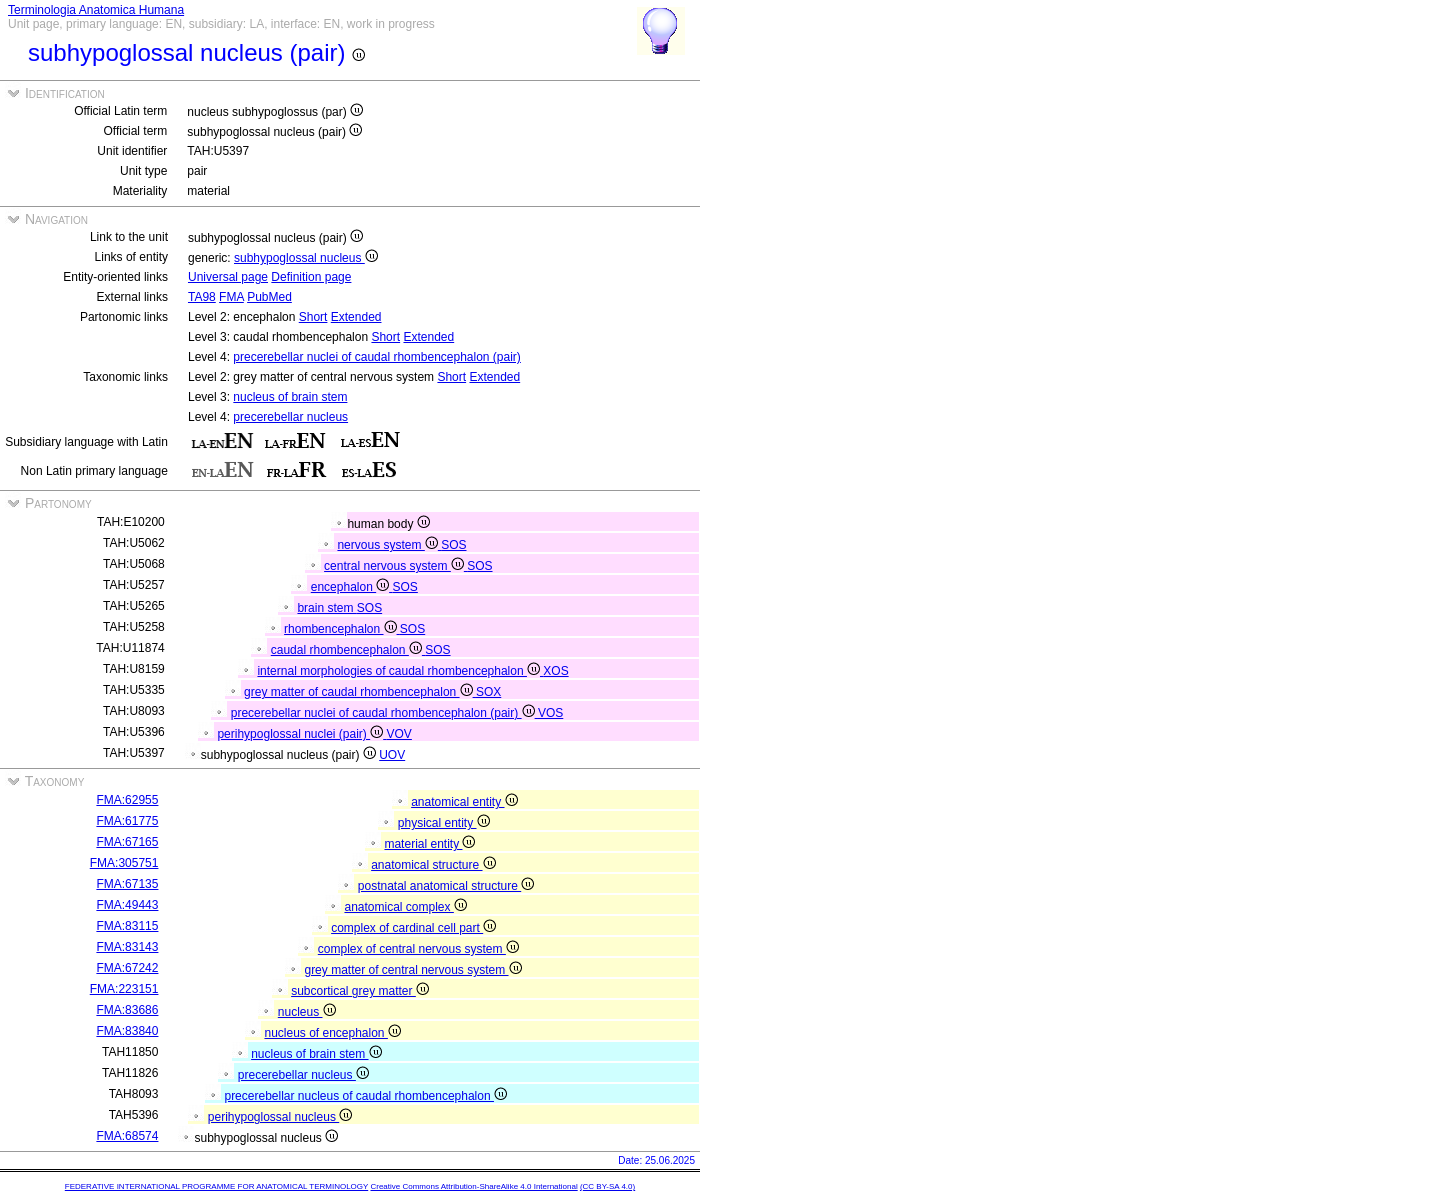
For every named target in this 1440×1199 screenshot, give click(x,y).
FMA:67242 (127, 968)
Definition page (311, 277)
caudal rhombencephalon (348, 650)
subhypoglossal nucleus (306, 258)
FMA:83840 (127, 1031)
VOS (550, 713)
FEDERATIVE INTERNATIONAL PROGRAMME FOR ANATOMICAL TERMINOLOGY (216, 1186)
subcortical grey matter (360, 991)
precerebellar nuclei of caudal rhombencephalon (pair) (377, 357)
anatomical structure (433, 865)
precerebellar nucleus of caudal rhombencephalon (365, 1096)
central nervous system (395, 566)
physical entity (444, 823)
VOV (399, 734)
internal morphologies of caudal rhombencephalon (400, 671)
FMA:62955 (127, 800)
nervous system (389, 545)
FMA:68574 (127, 1136)
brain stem (326, 608)
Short (313, 317)
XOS (555, 671)
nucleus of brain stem (290, 397)
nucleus (307, 1012)
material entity (429, 844)
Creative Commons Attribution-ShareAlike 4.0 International (473, 1186)
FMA (231, 297)
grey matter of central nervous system (412, 970)
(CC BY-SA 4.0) (607, 1186)
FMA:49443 (127, 905)
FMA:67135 (127, 884)
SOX (488, 692)
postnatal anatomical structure (446, 886)
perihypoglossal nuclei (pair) (301, 734)
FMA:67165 (127, 842)
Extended (356, 317)
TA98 (202, 297)
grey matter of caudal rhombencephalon (360, 692)
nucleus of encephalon (332, 1033)
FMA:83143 (127, 947)
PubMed (269, 297)
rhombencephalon (342, 629)
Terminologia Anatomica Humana (96, 10)
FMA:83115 (127, 926)
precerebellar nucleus (290, 417)
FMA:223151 (124, 989)
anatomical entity (464, 802)
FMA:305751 (124, 863)
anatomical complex (405, 907)
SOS (453, 545)
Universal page (228, 277)
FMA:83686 (127, 1010)
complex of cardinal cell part (413, 928)
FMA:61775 (127, 821)
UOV (392, 755)
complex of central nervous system (418, 949)
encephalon (352, 587)
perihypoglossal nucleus (280, 1117)
